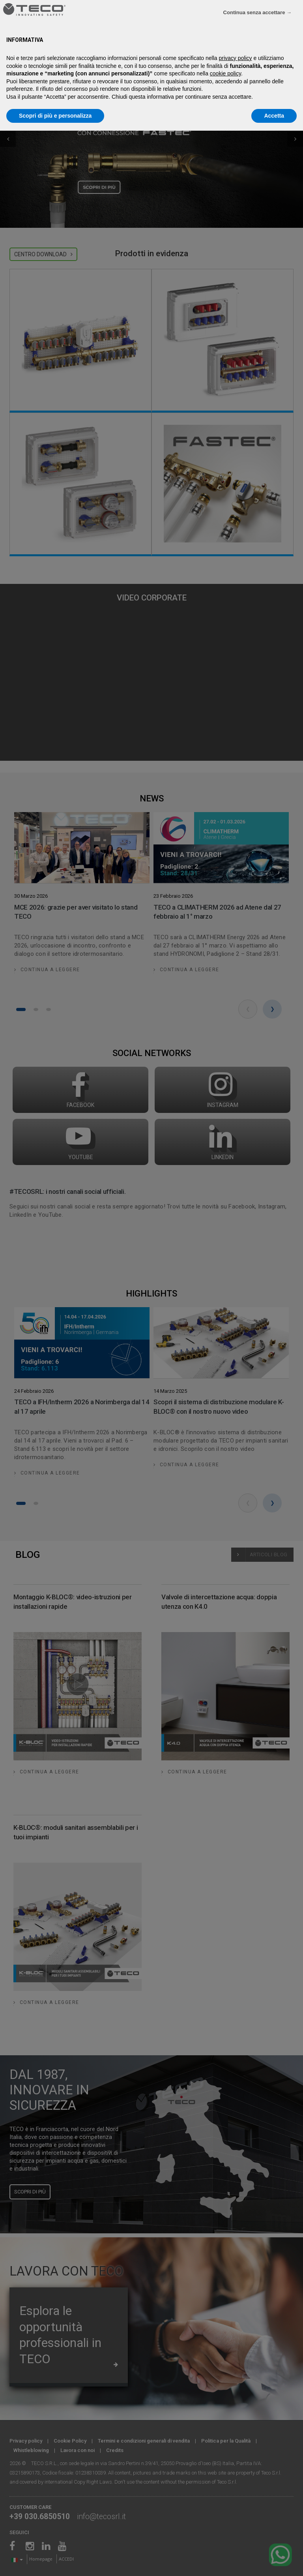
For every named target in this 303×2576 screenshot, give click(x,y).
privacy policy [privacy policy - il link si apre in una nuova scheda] (235, 58)
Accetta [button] (274, 116)
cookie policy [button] (225, 73)
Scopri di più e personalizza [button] (55, 116)
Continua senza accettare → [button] (257, 12)
